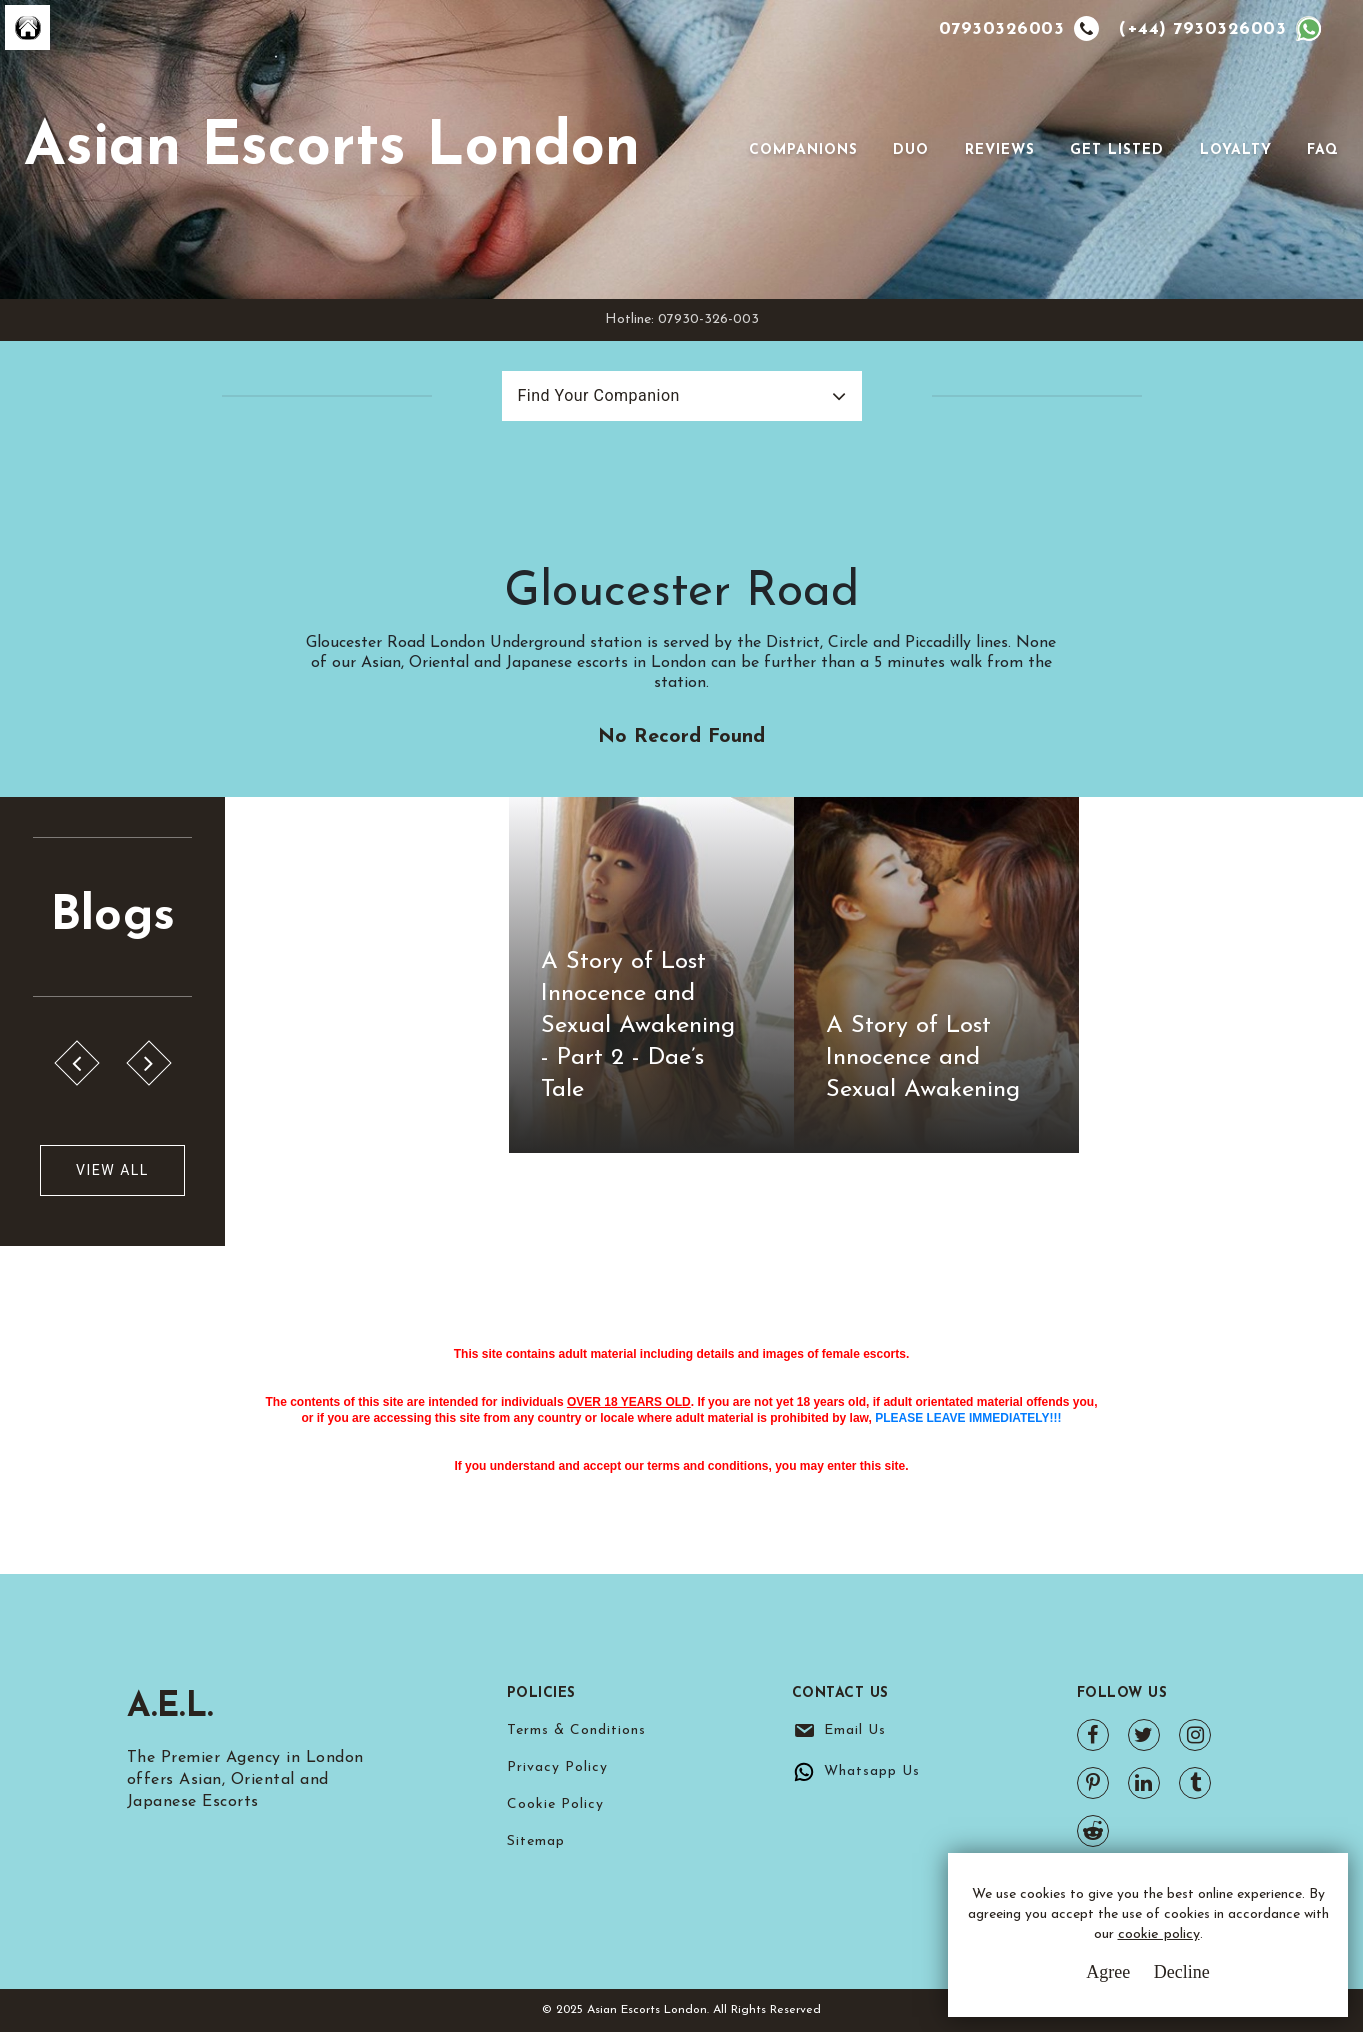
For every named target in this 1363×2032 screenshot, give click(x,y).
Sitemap (536, 1841)
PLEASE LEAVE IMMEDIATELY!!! (968, 1418)
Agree (1108, 1972)
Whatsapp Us (872, 1771)
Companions (803, 150)
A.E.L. (173, 1707)
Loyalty (1236, 150)
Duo (911, 150)
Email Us (855, 1730)
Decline (1182, 1972)
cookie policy (1159, 1934)
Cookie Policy (555, 1804)
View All (112, 1170)
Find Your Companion (599, 395)
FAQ (1323, 150)
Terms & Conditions (576, 1730)
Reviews (1000, 150)
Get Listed (1117, 150)
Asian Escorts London (332, 149)
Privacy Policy (557, 1767)
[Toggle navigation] (721, 150)
